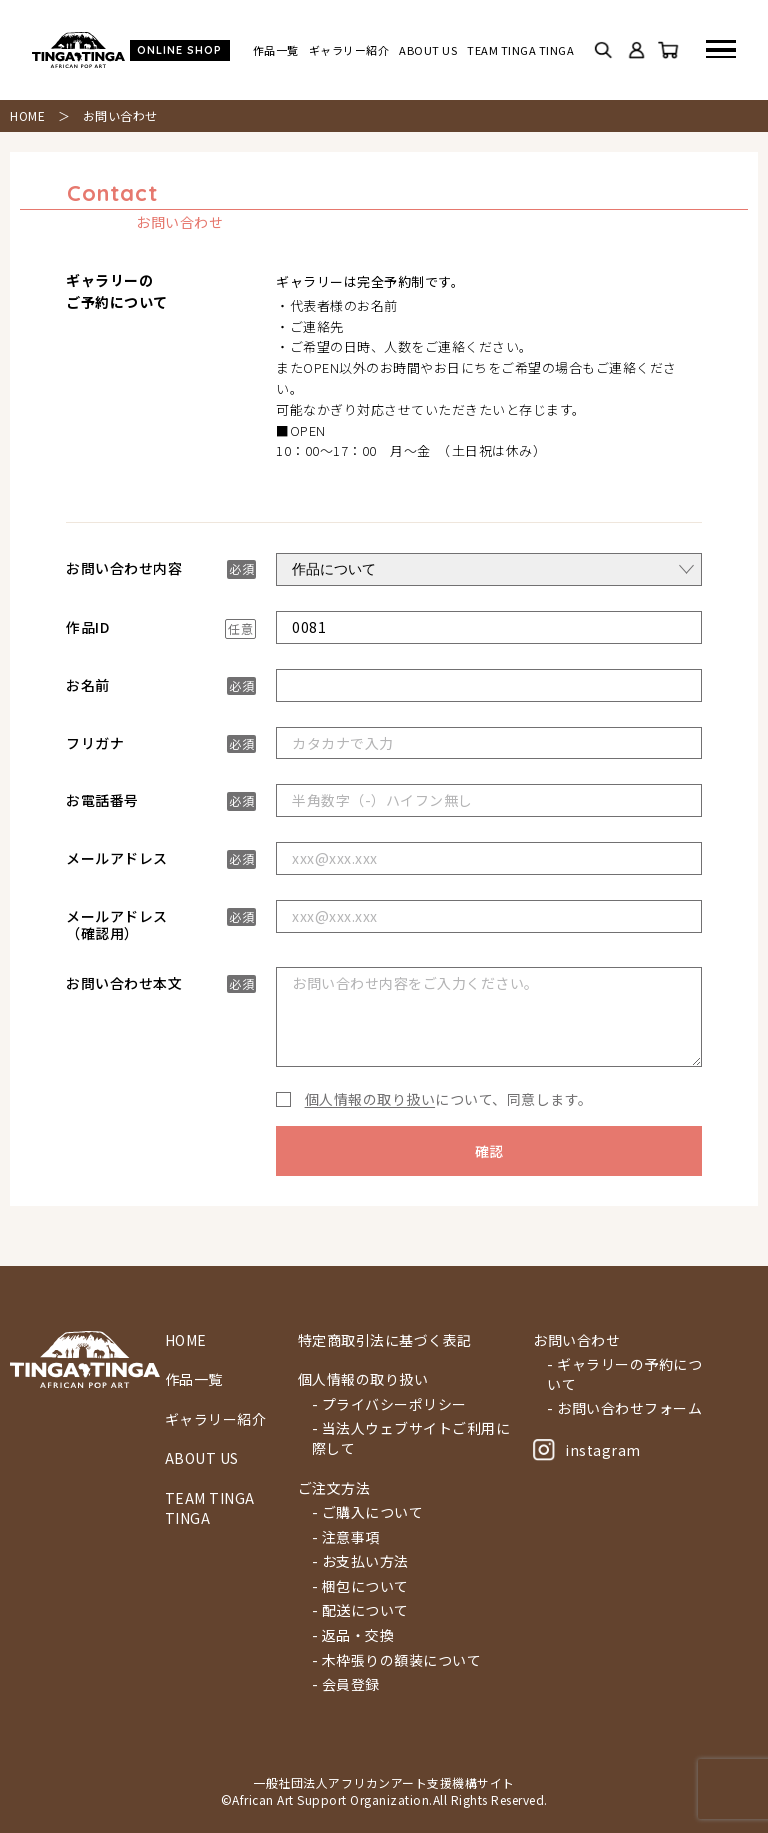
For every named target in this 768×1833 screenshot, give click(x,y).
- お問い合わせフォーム (624, 1408)
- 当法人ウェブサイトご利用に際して (411, 1438)
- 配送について (360, 1610)
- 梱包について (360, 1586)
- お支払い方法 (360, 1561)
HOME (27, 115)
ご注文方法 (334, 1488)
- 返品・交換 (353, 1635)
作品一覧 (276, 50)
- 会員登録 (346, 1684)
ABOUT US (428, 50)
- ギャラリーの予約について (624, 1374)
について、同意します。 (444, 1099)
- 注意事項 (346, 1537)
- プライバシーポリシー (389, 1404)
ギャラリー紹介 (349, 50)
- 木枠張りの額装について (397, 1660)
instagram (587, 1450)
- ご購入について (368, 1512)
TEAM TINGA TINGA (520, 50)
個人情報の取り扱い (370, 1099)
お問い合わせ (576, 1340)
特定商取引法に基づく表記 (385, 1340)
